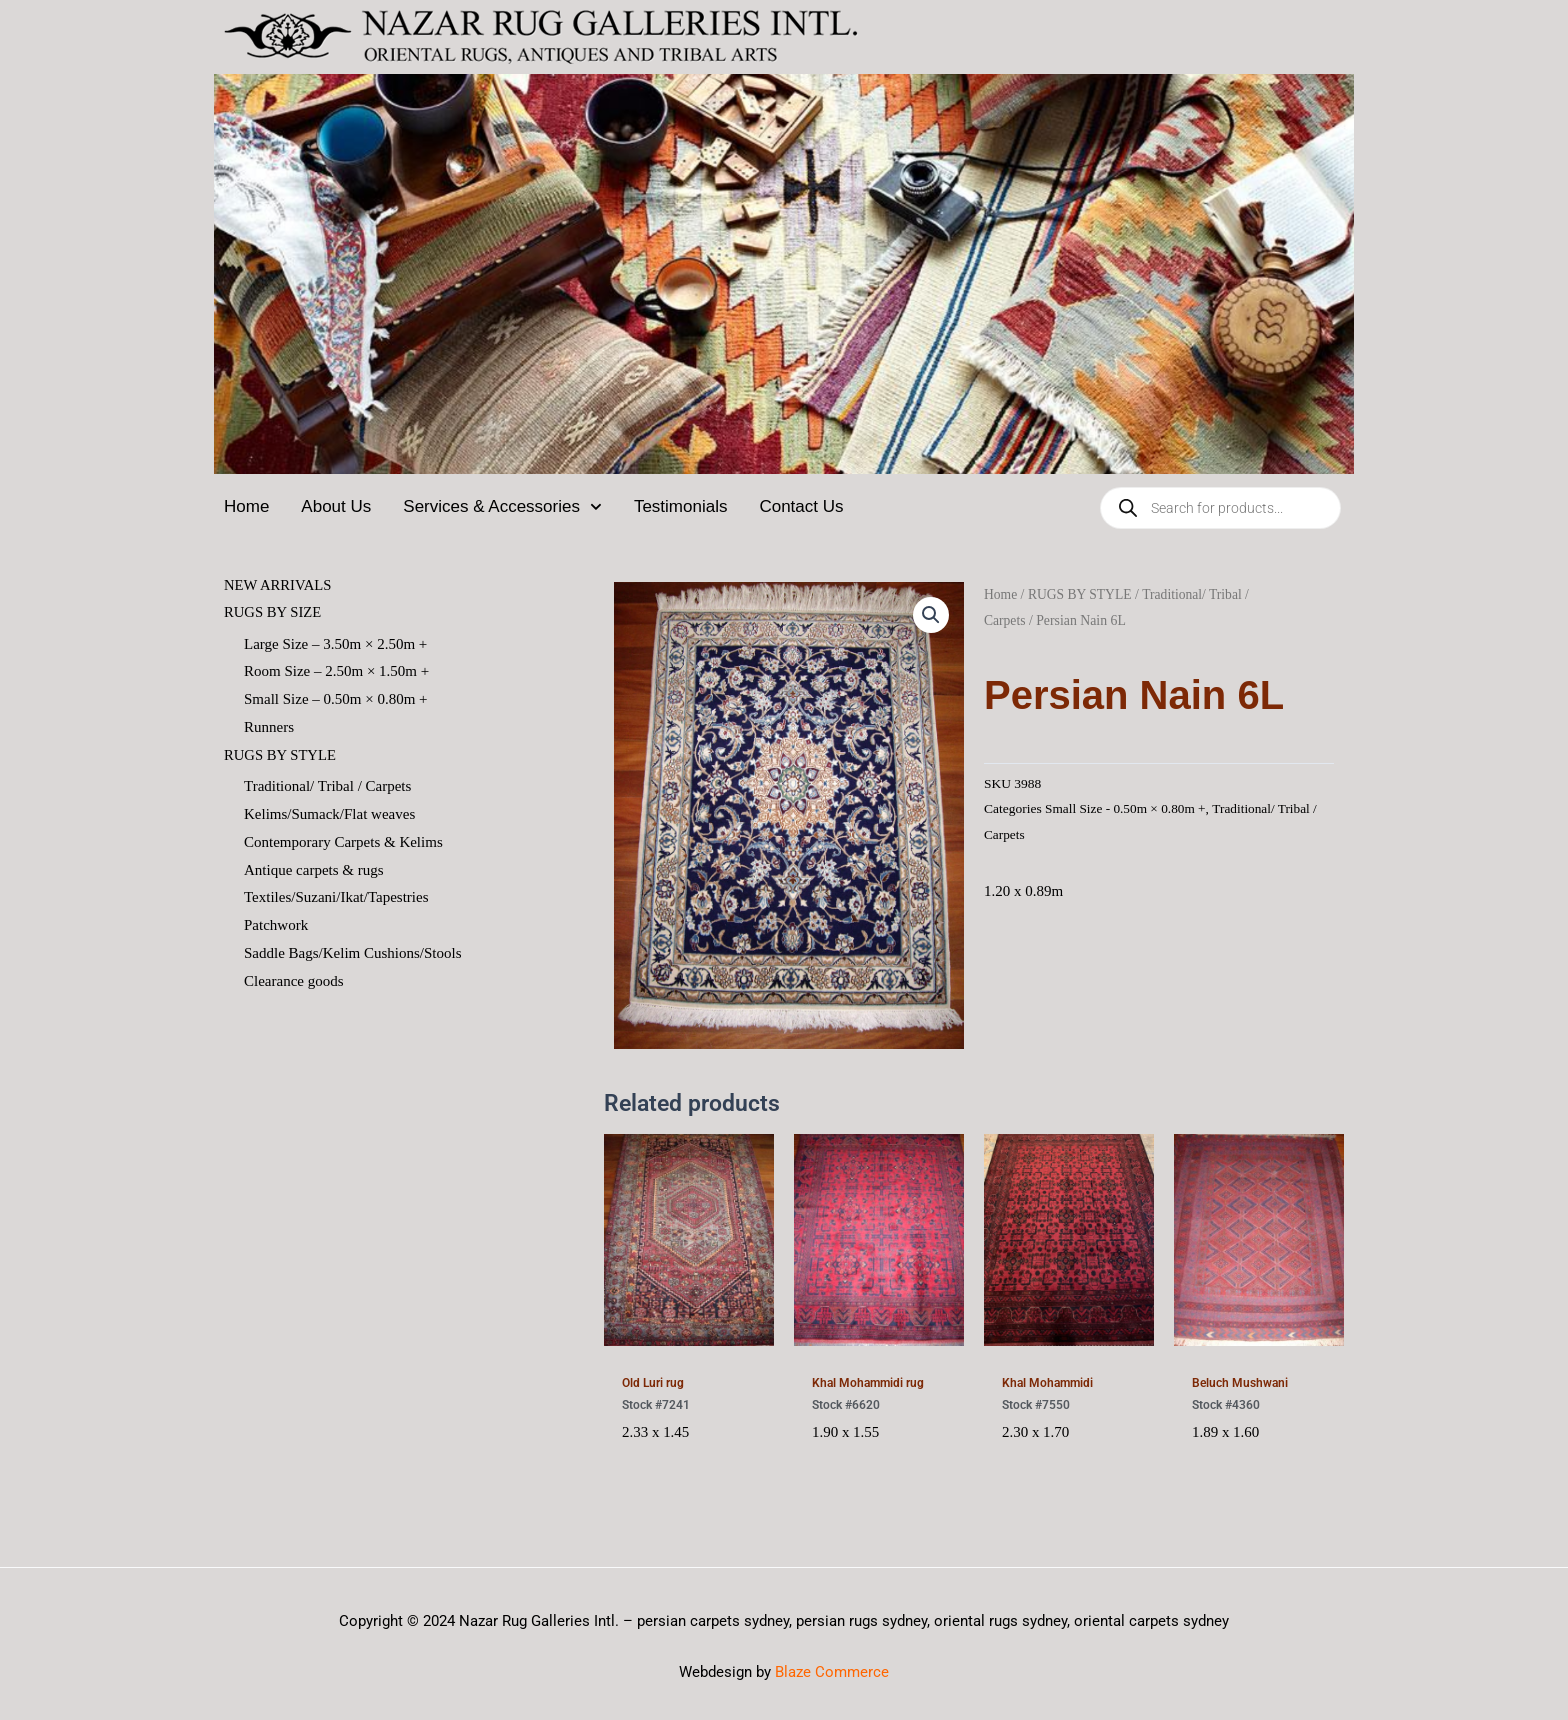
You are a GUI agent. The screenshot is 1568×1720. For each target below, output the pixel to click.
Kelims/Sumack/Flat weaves (329, 815)
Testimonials (681, 506)
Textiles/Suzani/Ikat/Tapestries (336, 899)
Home (246, 506)
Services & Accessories (502, 507)
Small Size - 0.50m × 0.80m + (1126, 808)
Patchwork (276, 927)
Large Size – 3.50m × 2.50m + (335, 644)
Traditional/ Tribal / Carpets (327, 787)
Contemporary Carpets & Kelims (343, 843)
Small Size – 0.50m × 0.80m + (336, 700)
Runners (269, 728)
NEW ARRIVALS (279, 585)
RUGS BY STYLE (281, 756)
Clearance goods (294, 982)
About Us (336, 506)
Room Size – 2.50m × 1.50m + (336, 672)
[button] (931, 615)
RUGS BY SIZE (273, 613)
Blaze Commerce (832, 1672)
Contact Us (801, 506)
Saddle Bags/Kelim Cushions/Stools (353, 954)
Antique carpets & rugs (314, 871)
